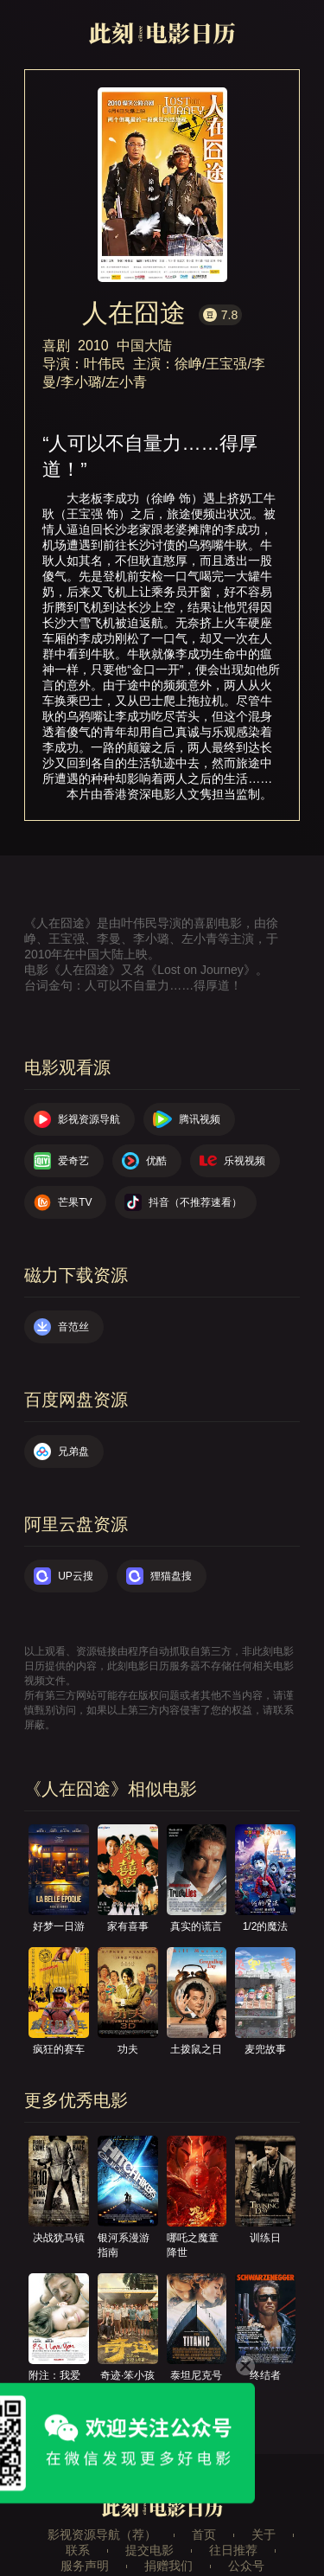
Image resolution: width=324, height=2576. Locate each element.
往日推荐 (233, 2550)
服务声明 (84, 2566)
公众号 (246, 2566)
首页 (204, 2534)
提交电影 (149, 2550)
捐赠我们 (168, 2566)
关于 (263, 2534)
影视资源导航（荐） (102, 2534)
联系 (78, 2550)
